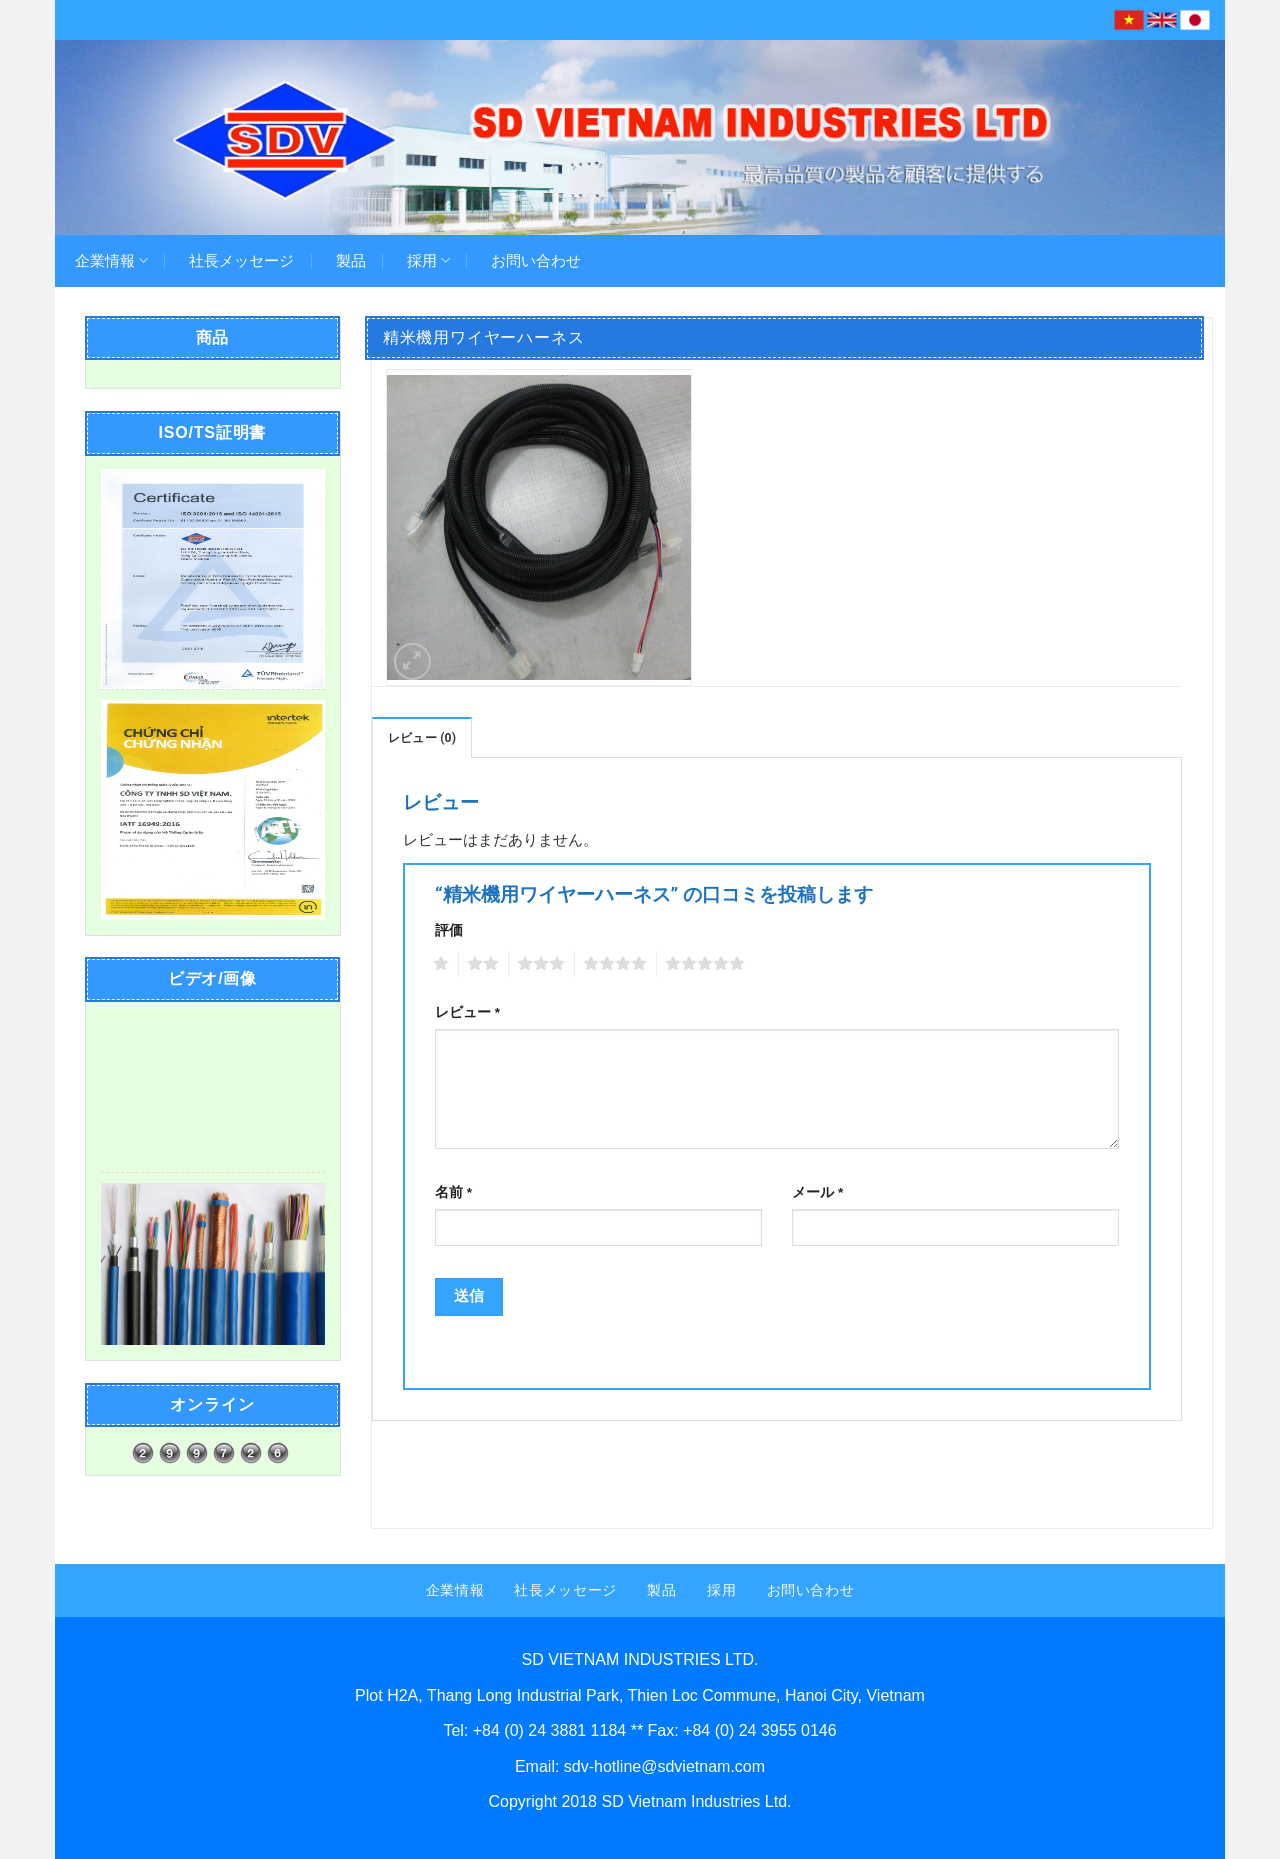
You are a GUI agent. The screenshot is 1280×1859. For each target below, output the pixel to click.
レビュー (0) (422, 738)
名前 (453, 1192)
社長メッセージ (241, 261)
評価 (449, 930)
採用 (428, 260)
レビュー (467, 1012)
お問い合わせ (536, 261)
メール (817, 1192)
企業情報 (111, 260)
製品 (351, 261)
